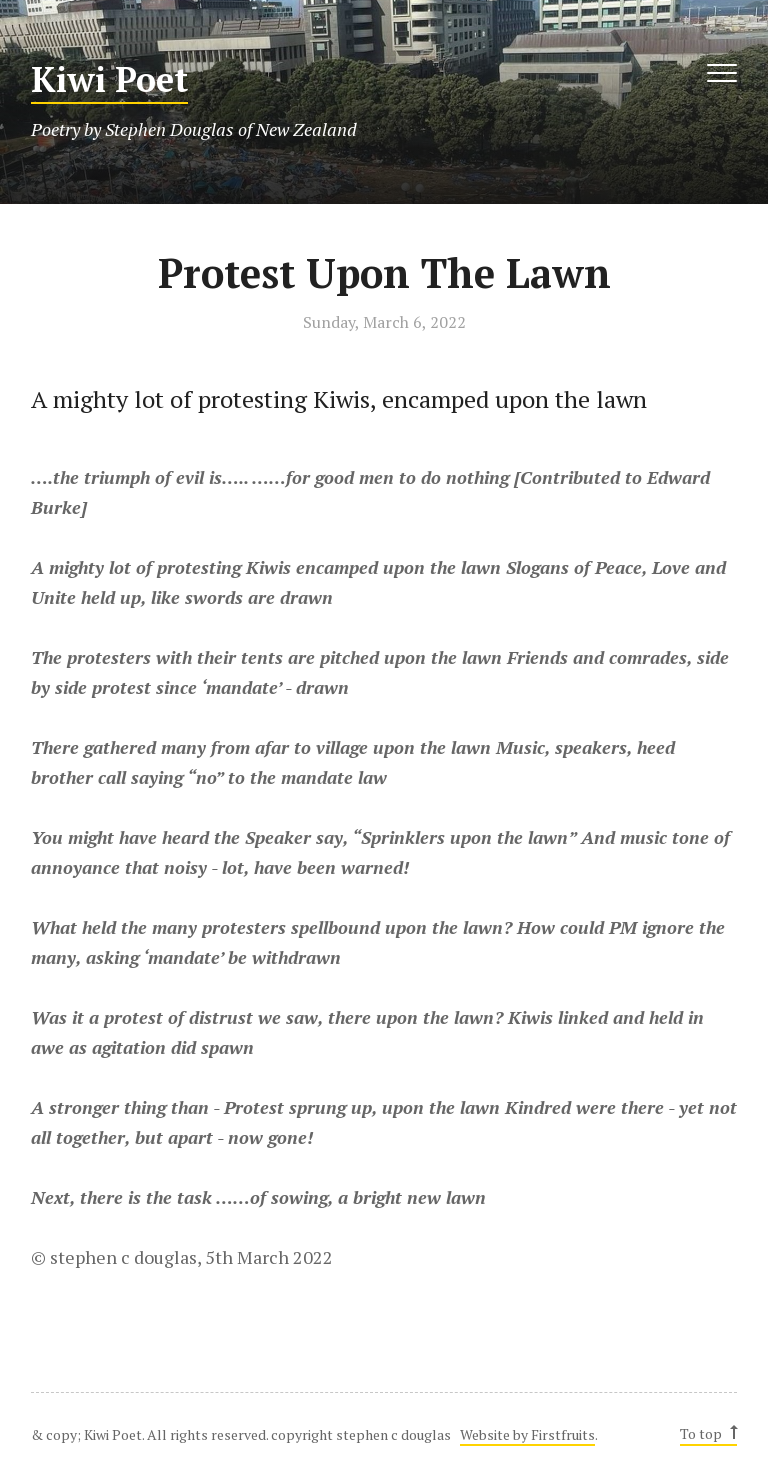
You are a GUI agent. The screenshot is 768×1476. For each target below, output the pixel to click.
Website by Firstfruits (527, 1434)
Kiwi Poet (109, 79)
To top (707, 1433)
